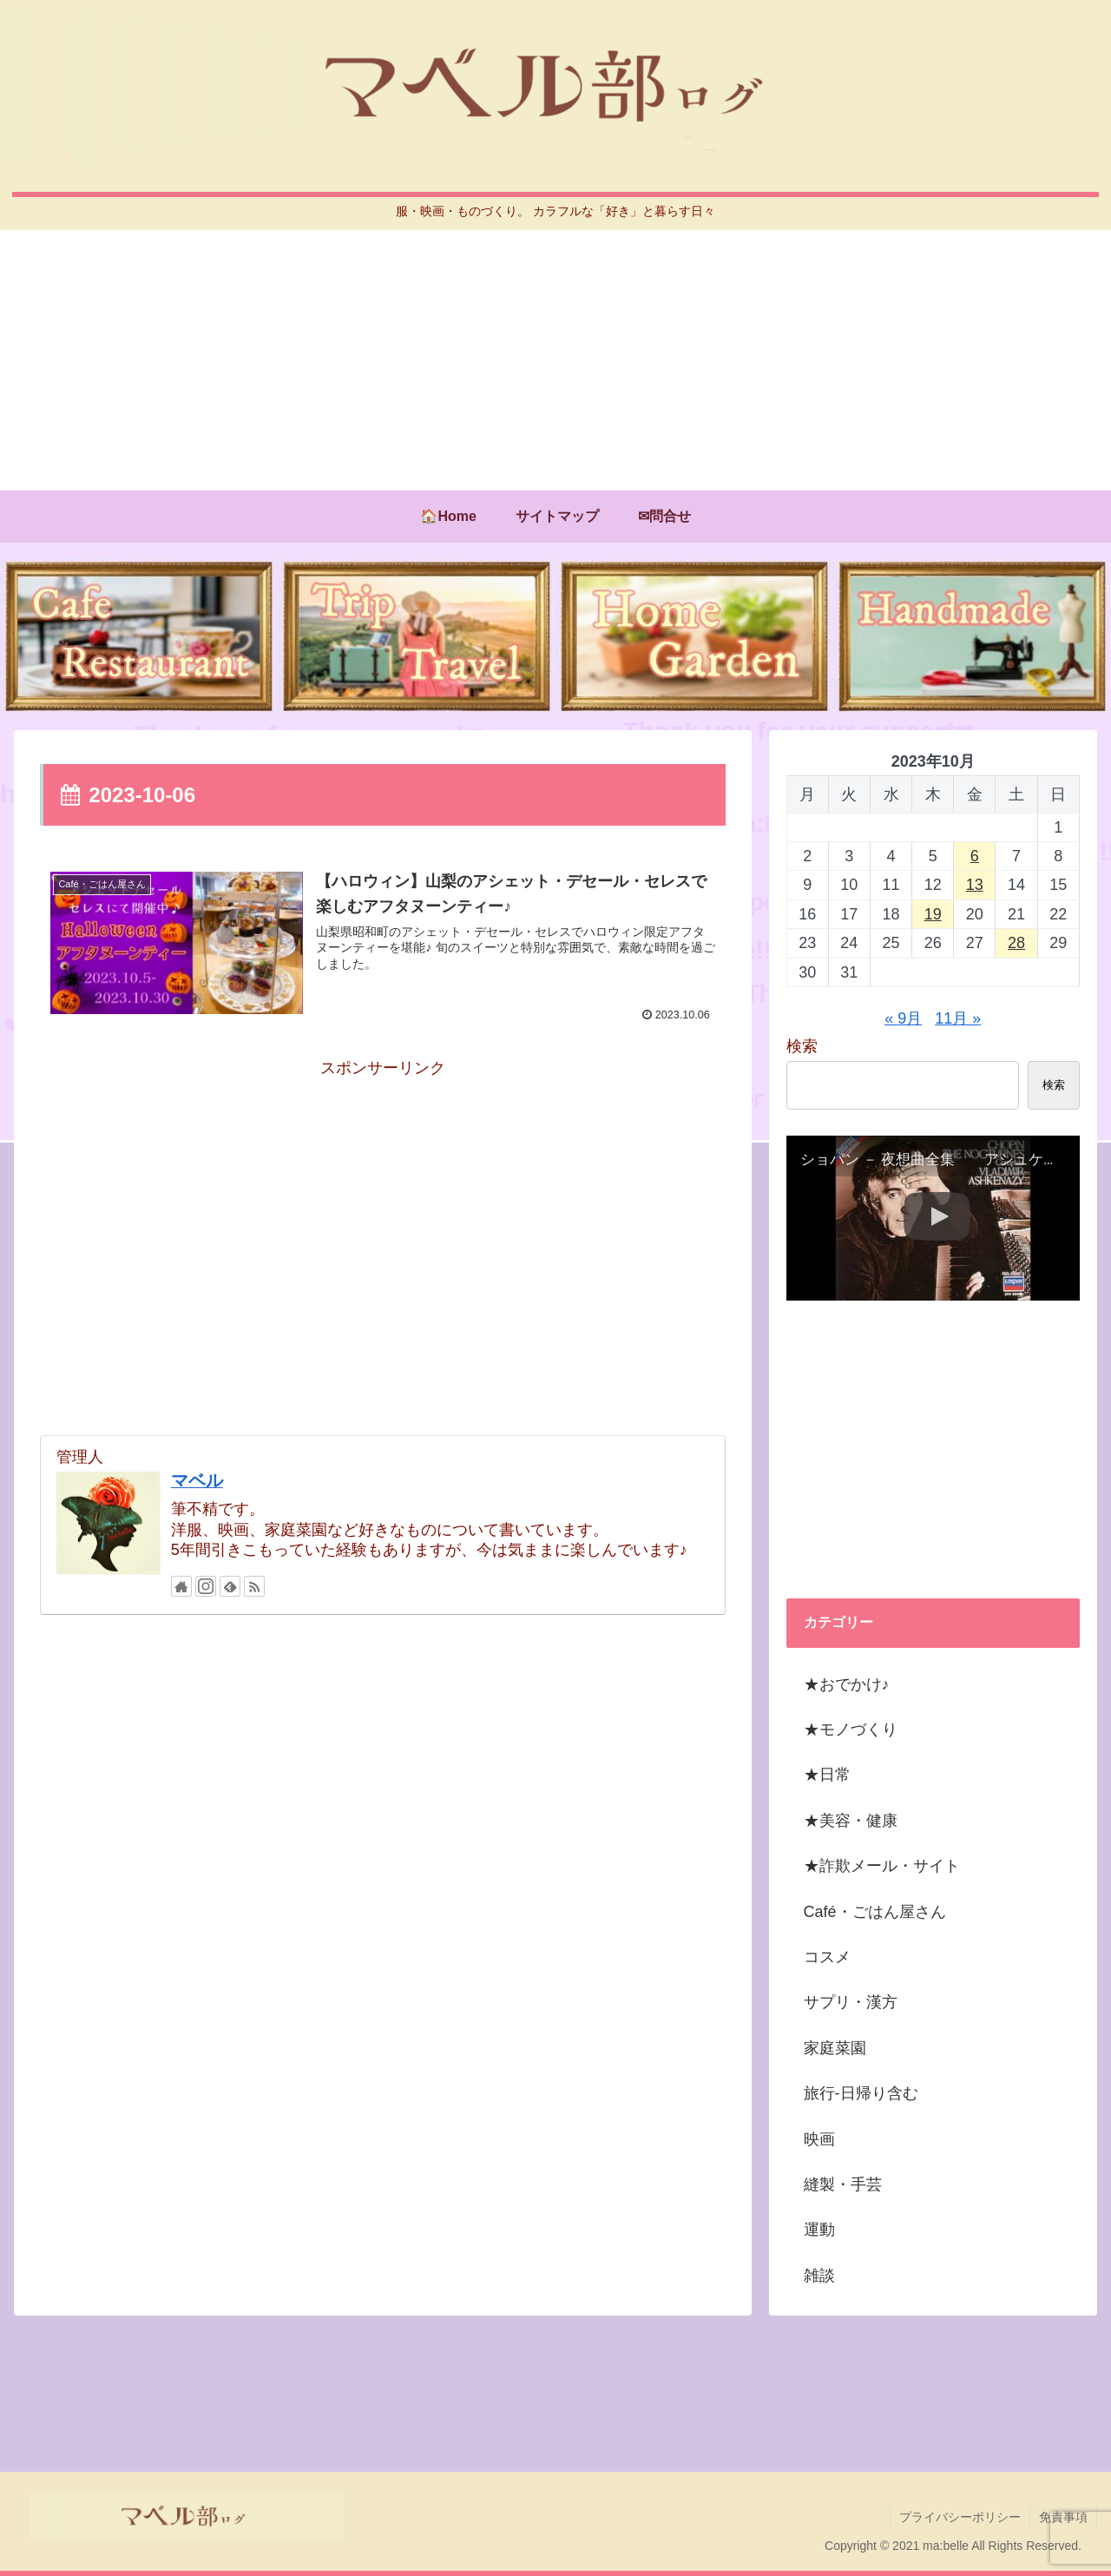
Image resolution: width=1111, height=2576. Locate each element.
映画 (819, 2139)
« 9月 (903, 1018)
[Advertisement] (555, 360)
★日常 (827, 1774)
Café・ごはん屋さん (875, 1911)
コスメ (827, 1957)
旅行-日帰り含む (861, 2093)
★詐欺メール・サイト (882, 1865)
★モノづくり (850, 1729)
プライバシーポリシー (960, 2517)
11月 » (958, 1018)
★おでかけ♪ (847, 1684)
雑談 (819, 2275)
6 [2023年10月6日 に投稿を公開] (974, 856)
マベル (197, 1480)
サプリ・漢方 (850, 2002)
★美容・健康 (850, 1820)
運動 (819, 2229)
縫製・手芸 (843, 2184)
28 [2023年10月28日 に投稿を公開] (1016, 943)
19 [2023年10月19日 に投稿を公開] (933, 914)
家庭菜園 (835, 2048)
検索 (802, 1046)
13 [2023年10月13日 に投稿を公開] (974, 884)
